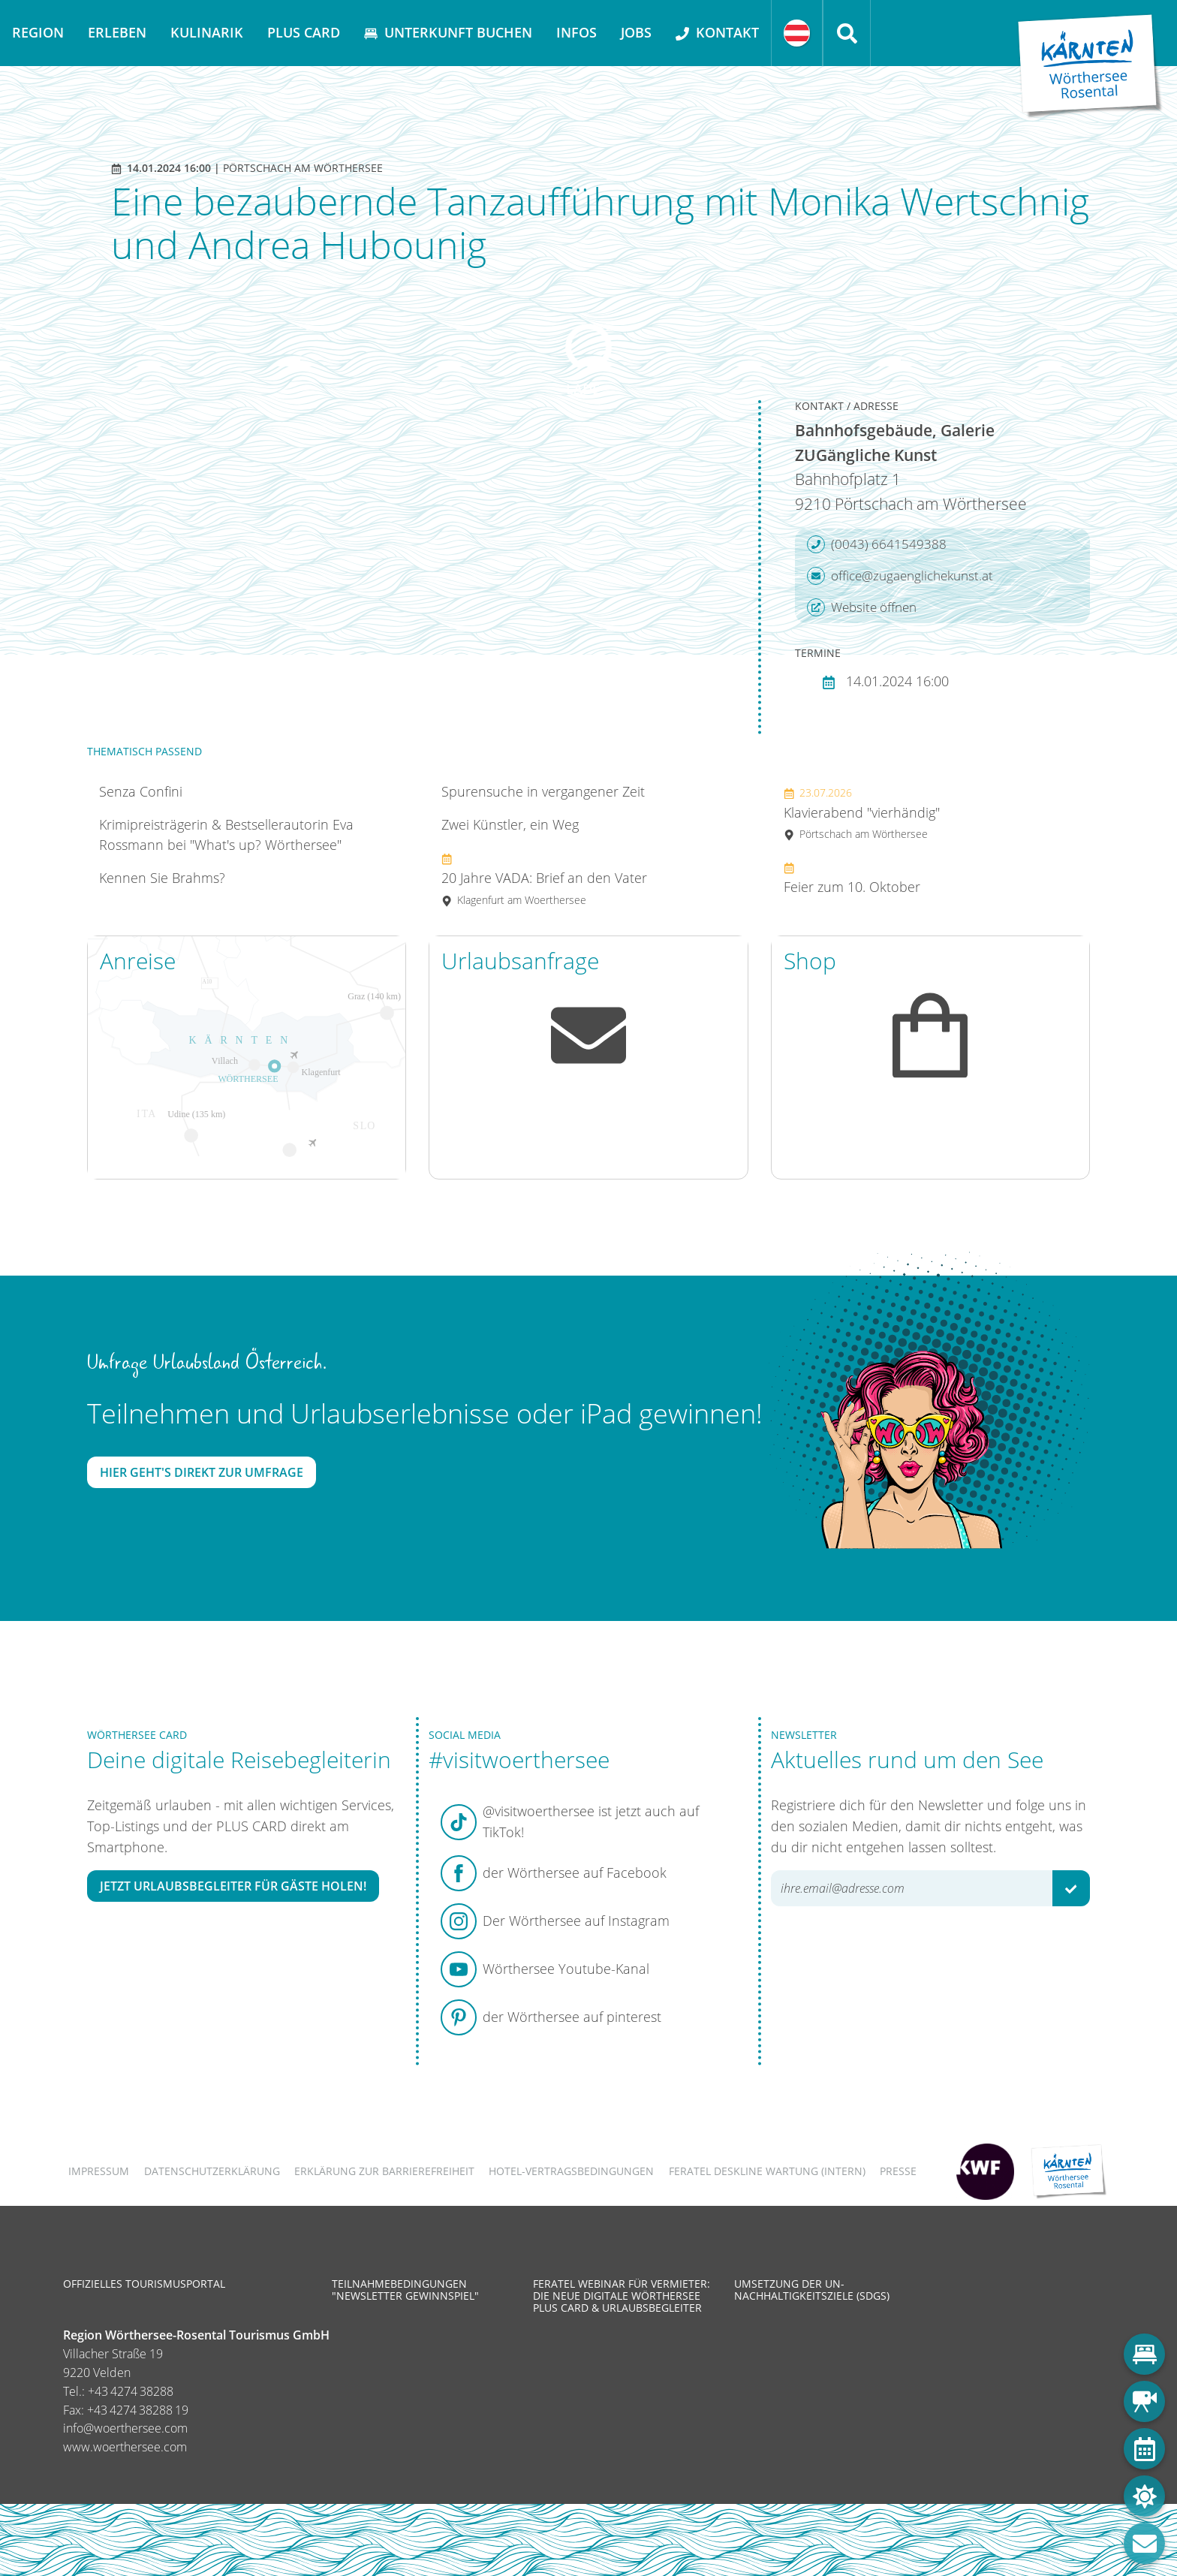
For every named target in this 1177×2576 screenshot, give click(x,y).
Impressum (98, 2171)
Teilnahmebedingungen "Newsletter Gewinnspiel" (405, 2289)
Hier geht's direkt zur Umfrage (201, 1472)
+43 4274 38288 (130, 2391)
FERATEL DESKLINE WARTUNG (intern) (767, 2171)
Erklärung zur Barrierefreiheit (384, 2171)
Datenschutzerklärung (212, 2171)
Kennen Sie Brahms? (162, 878)
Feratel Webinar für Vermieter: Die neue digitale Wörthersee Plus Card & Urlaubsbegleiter (621, 2295)
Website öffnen (862, 607)
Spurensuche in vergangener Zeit (543, 791)
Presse (898, 2171)
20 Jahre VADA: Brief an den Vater (544, 879)
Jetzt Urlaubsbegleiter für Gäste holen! (233, 1886)
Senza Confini (140, 791)
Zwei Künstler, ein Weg (510, 824)
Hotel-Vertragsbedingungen (571, 2171)
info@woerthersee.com (125, 2428)
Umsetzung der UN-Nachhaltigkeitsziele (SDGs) (812, 2289)
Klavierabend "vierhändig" (862, 813)
